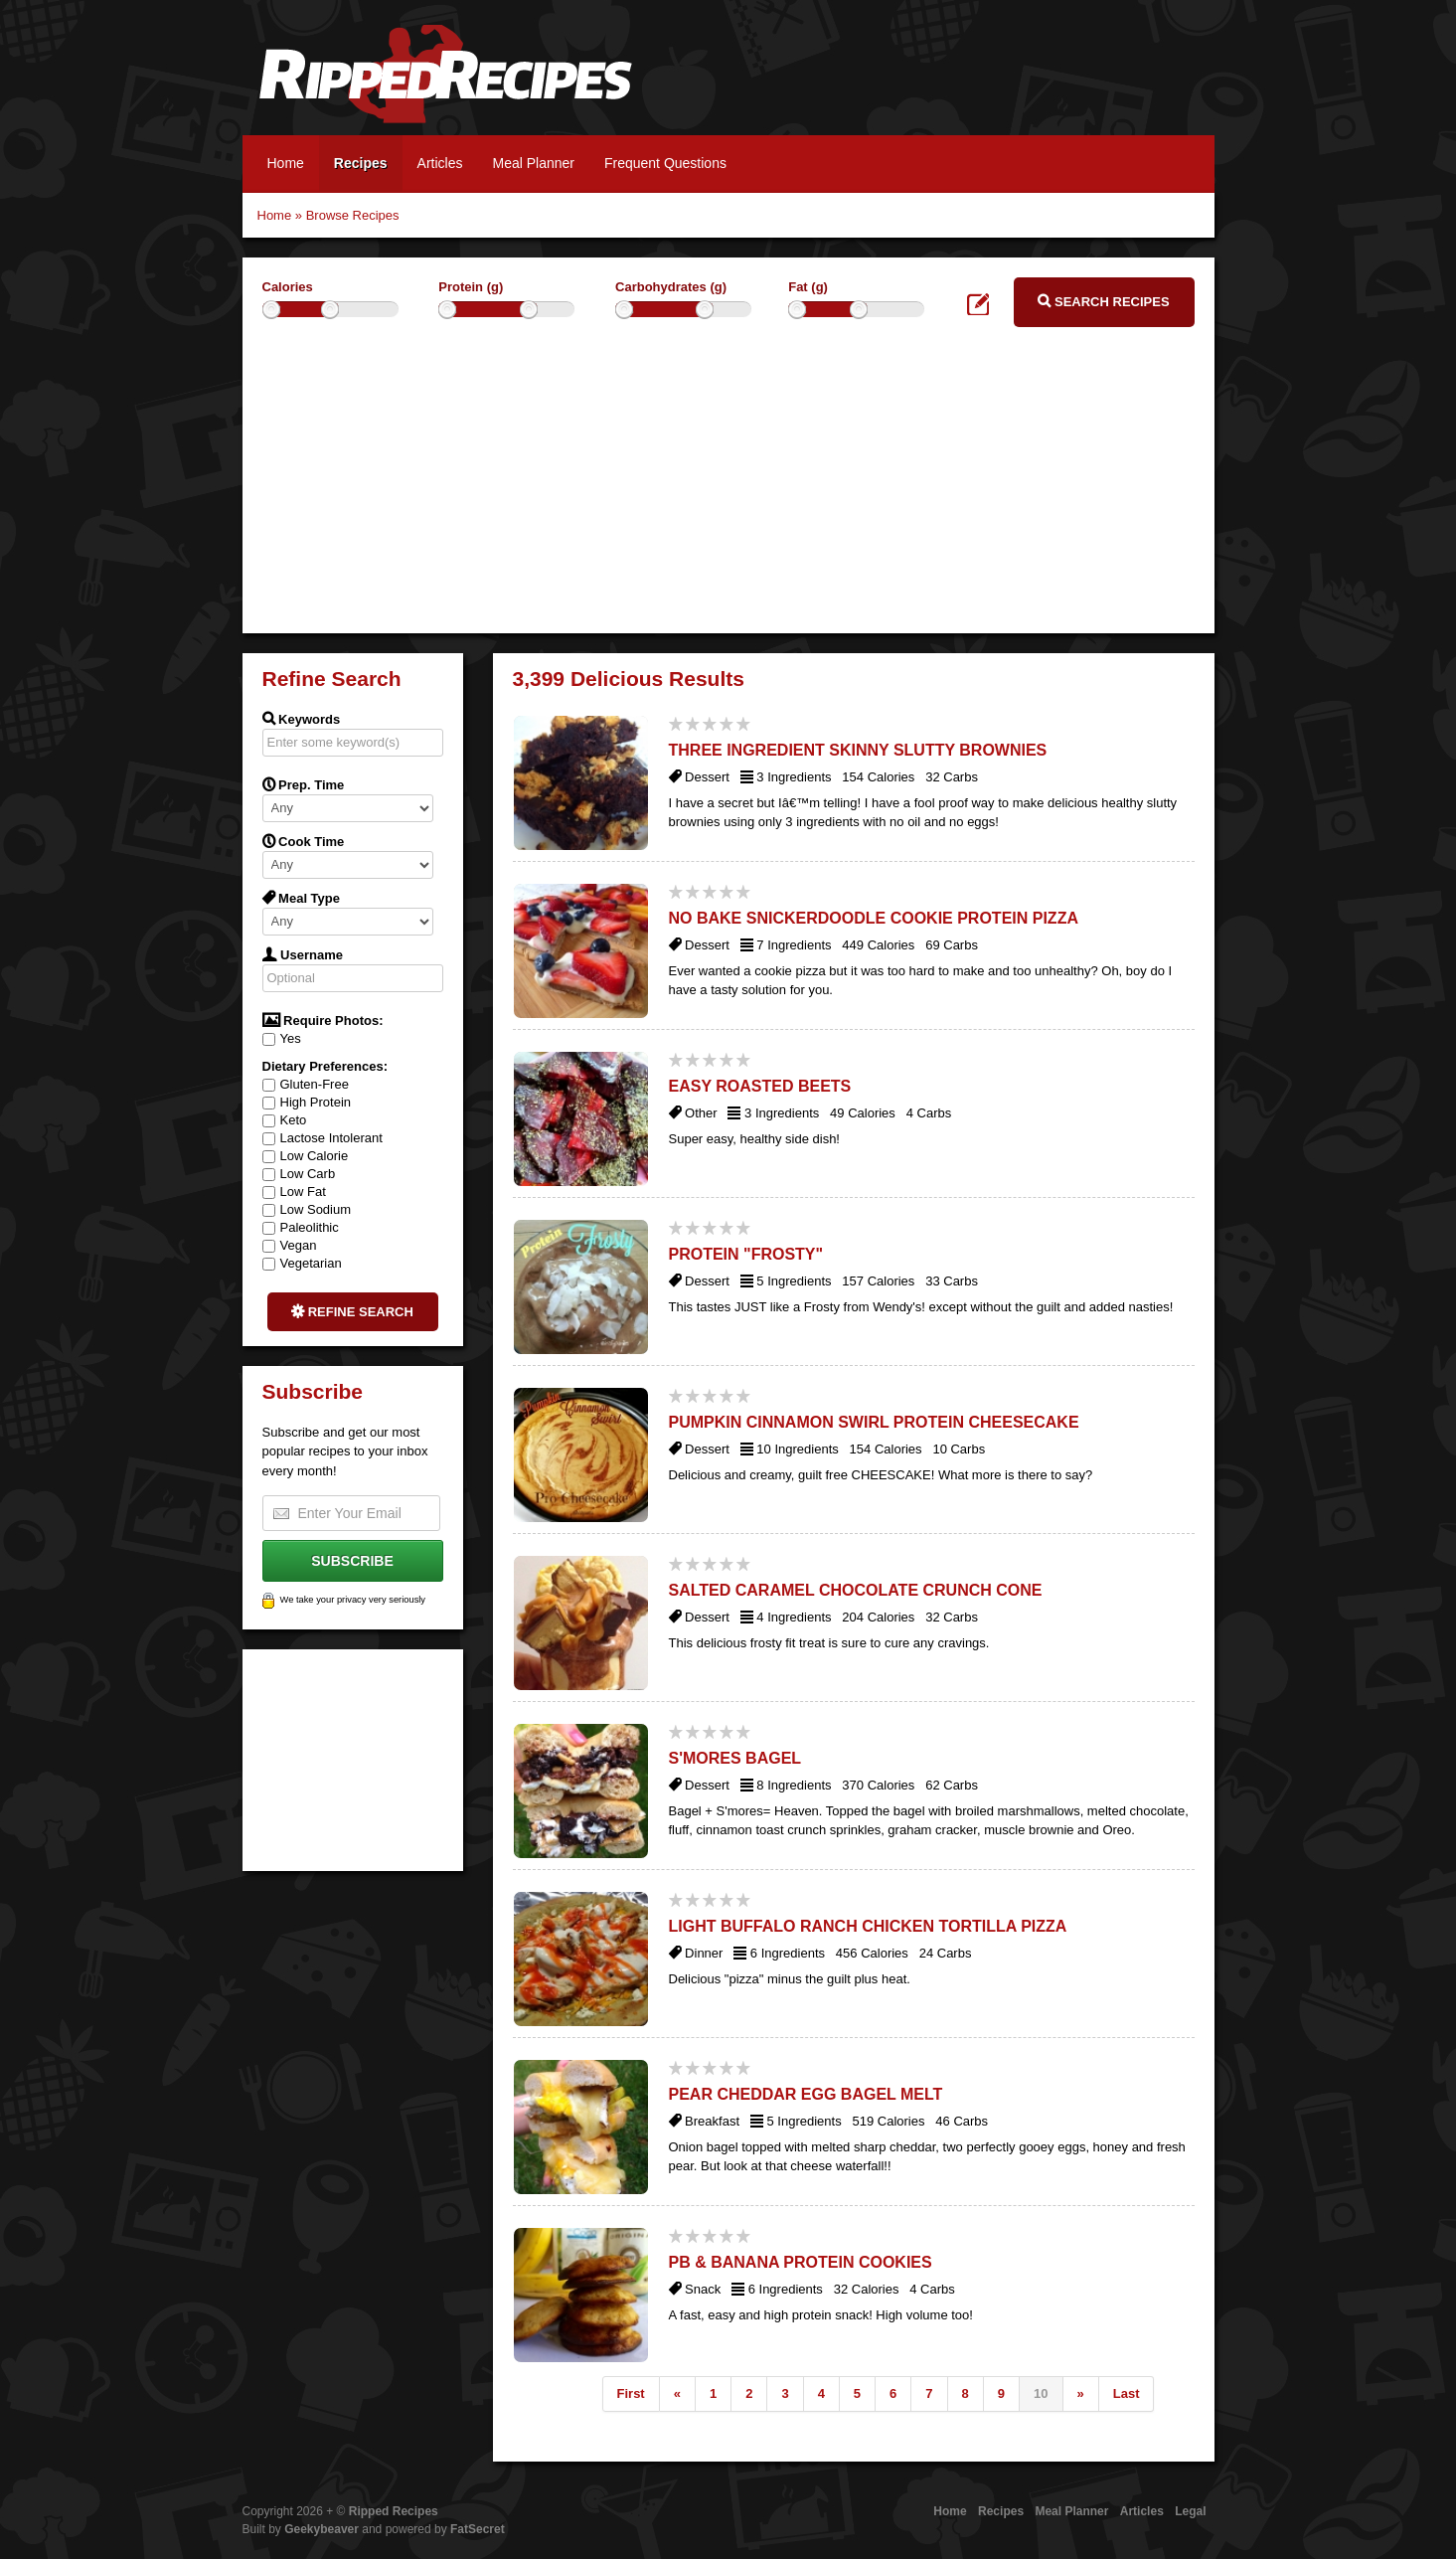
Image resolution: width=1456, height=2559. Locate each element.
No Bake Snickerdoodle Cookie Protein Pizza (873, 918)
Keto (284, 1119)
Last (1126, 2393)
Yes (281, 1038)
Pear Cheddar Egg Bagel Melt (806, 2094)
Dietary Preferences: (325, 1066)
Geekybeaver (321, 2529)
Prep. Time (303, 784)
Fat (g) (808, 286)
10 (1041, 2393)
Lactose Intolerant (322, 1137)
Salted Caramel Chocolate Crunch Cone (856, 1590)
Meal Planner (533, 163)
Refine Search (352, 1311)
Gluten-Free (305, 1084)
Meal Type (301, 898)
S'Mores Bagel (735, 1758)
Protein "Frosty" (746, 1254)
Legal (1190, 2511)
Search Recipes (1103, 301)
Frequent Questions (665, 163)
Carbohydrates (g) (671, 286)
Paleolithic (300, 1227)
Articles (440, 163)
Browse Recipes (353, 215)
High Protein (307, 1102)
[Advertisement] (728, 494)
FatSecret (477, 2529)
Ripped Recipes (445, 84)
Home (285, 163)
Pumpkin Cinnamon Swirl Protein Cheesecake (874, 1422)
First (631, 2393)
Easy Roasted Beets (760, 1086)
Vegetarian (302, 1263)
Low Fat (294, 1191)
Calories (287, 286)
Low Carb (299, 1173)
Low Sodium (307, 1209)
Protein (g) (470, 286)
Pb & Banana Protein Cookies (800, 2262)
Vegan (289, 1245)
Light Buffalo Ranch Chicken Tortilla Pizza (868, 1926)
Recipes (361, 163)
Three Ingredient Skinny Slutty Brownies (858, 750)
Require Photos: (323, 1020)
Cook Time (303, 841)
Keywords (301, 719)
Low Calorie (305, 1155)
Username (302, 954)
